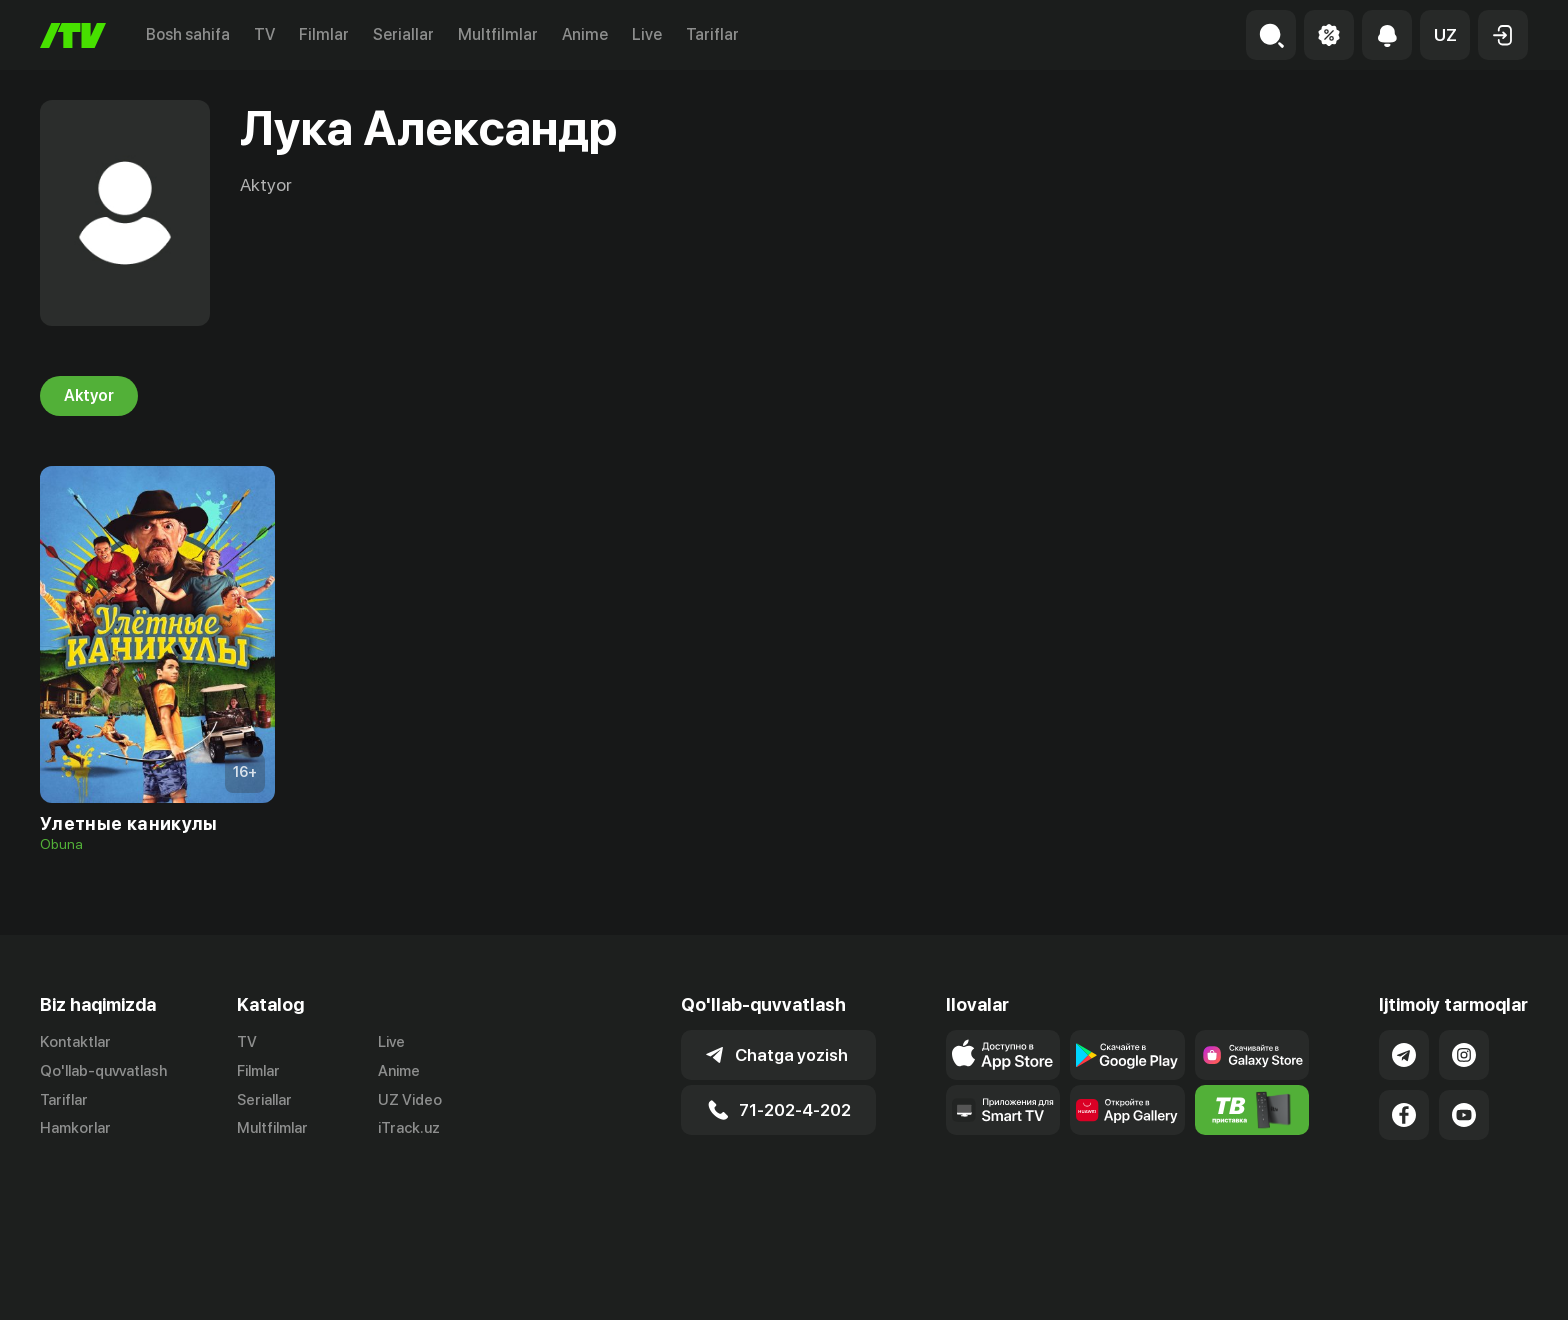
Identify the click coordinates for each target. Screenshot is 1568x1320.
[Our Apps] (1003, 1110)
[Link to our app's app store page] (1003, 1055)
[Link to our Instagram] (1464, 1055)
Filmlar (324, 34)
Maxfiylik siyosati (1470, 1283)
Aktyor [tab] (89, 396)
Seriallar (403, 34)
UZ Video (410, 1100)
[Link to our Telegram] (1404, 1055)
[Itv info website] (1252, 1110)
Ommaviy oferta (1334, 1283)
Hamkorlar (75, 1129)
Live (647, 34)
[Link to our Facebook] (1404, 1115)
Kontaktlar (75, 1042)
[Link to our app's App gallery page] (1127, 1110)
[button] (1445, 35)
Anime (585, 34)
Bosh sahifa (188, 34)
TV (264, 34)
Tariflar (712, 34)
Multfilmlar (498, 34)
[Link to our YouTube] (1464, 1115)
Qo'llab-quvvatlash (103, 1071)
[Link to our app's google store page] (1127, 1055)
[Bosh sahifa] (73, 35)
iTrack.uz (409, 1129)
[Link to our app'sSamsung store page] (1252, 1055)
